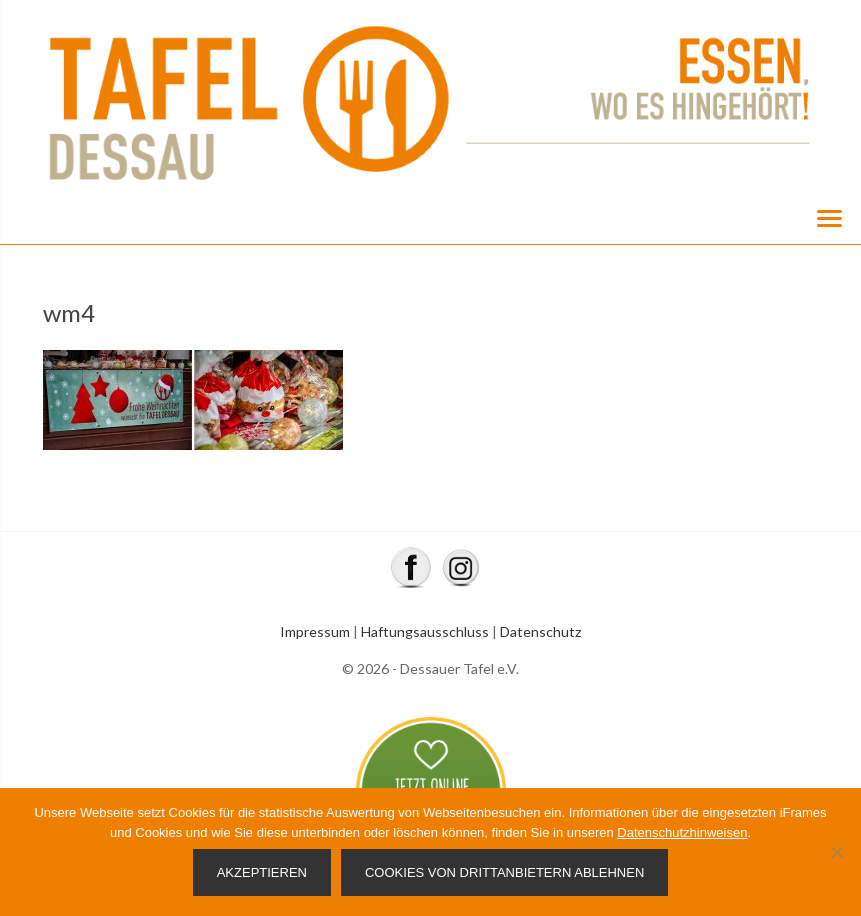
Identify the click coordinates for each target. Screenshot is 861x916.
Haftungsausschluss (425, 631)
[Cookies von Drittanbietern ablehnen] (836, 852)
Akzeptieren (262, 872)
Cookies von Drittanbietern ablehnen (504, 872)
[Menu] (829, 217)
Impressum (315, 631)
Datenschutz (540, 631)
